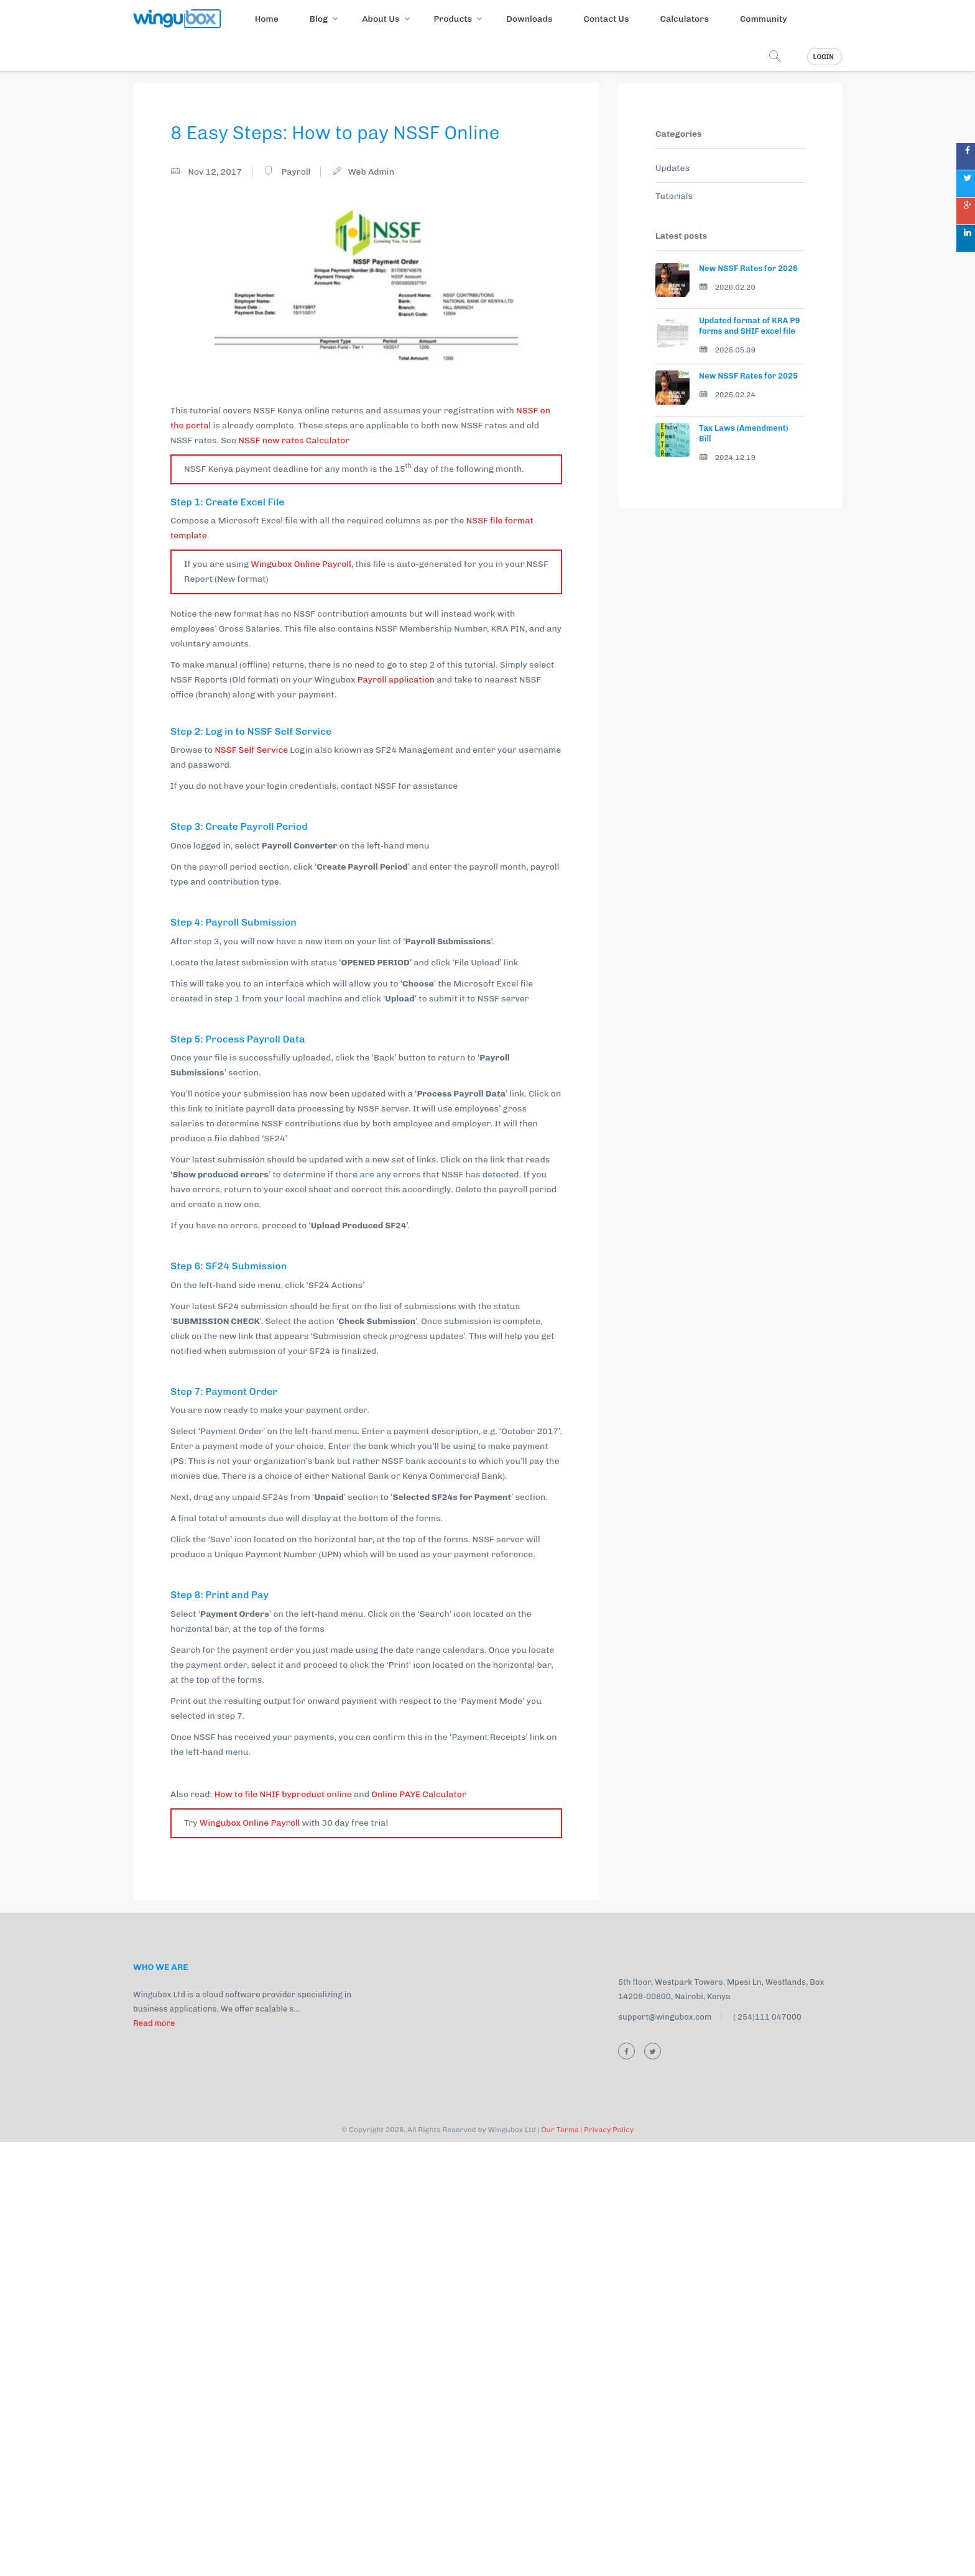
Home (267, 19)
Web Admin (371, 172)
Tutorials (674, 196)
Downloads (529, 19)
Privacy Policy (609, 2563)
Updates (672, 168)
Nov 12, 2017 (215, 172)
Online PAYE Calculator (418, 2228)
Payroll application (395, 679)
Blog (319, 19)
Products (452, 19)
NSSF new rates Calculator (293, 440)
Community (763, 19)
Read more (154, 2457)
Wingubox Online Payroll (301, 564)
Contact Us (606, 19)
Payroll (295, 172)
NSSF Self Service (251, 750)
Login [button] (823, 57)
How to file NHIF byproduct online (282, 2228)
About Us (380, 19)
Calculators (684, 19)
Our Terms (560, 2563)
